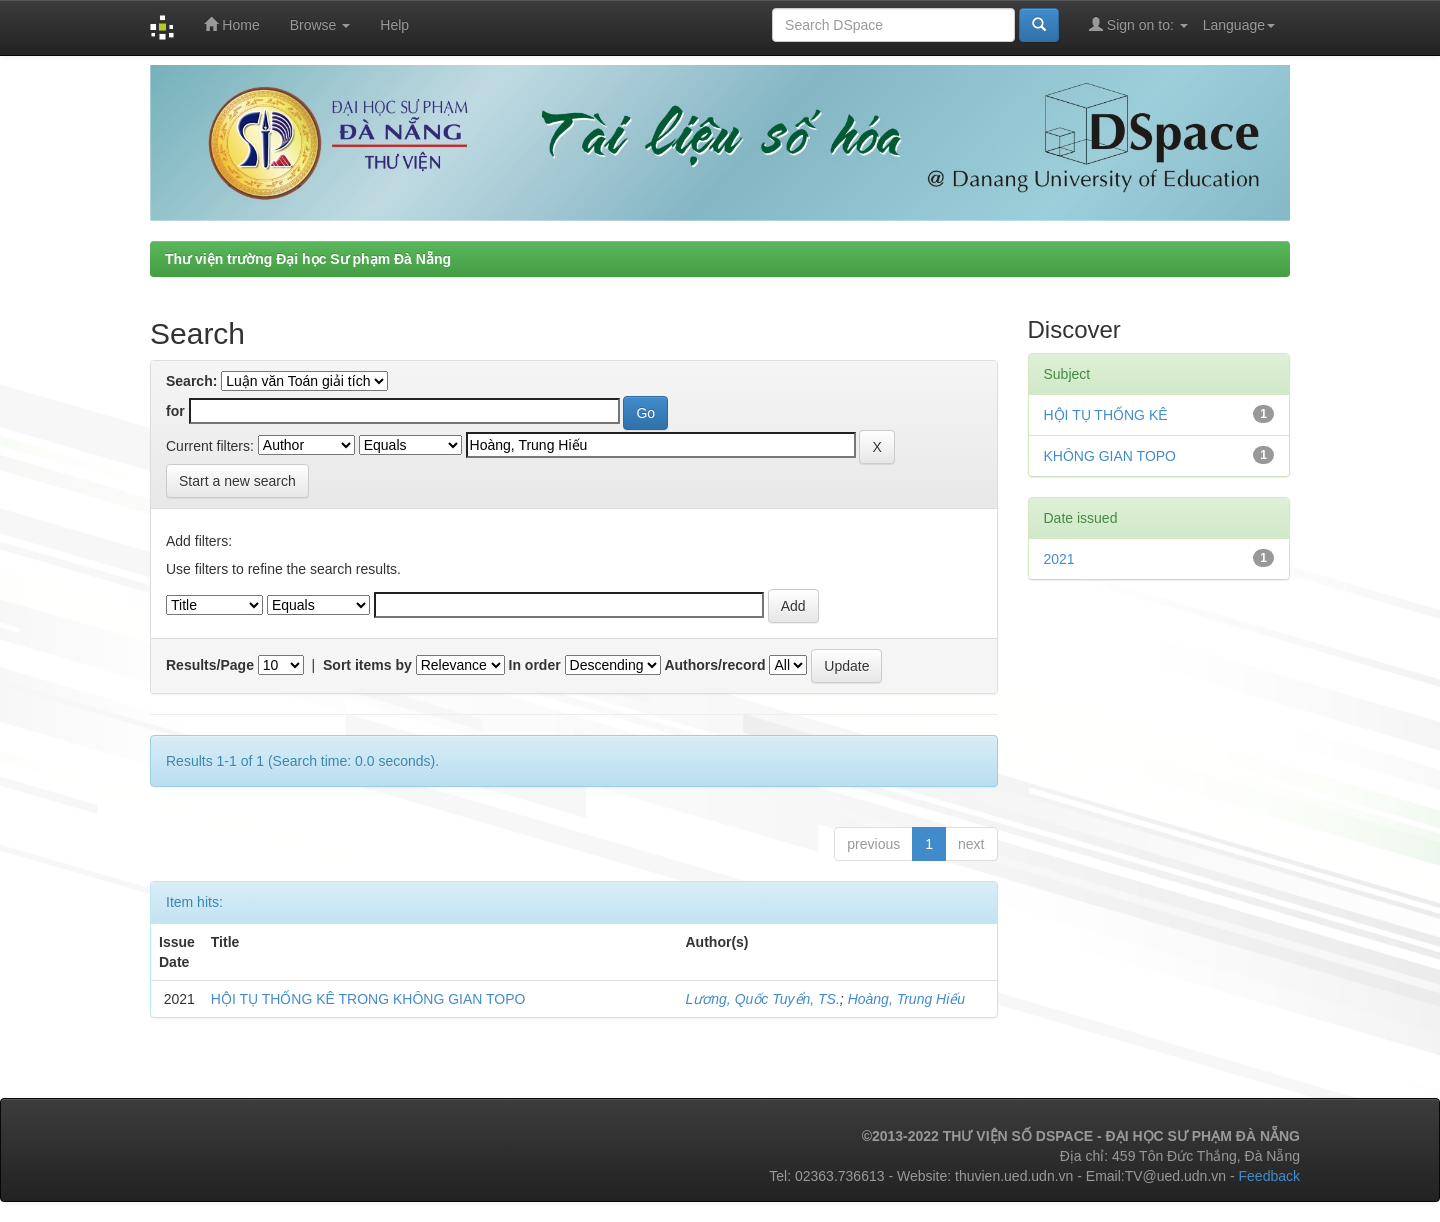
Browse (320, 25)
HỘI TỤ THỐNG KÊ (1106, 415)
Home (231, 24)
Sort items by (367, 665)
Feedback (1269, 1176)
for (175, 411)
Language (1239, 25)
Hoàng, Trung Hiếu (906, 999)
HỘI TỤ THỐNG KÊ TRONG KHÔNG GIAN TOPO (368, 999)
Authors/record (714, 665)
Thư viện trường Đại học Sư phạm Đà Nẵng (308, 259)
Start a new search (237, 481)
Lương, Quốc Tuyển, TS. (763, 999)
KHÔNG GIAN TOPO (1110, 456)
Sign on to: (1138, 24)
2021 (1059, 559)
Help (394, 25)
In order (535, 665)
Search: (191, 381)
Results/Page (210, 665)
